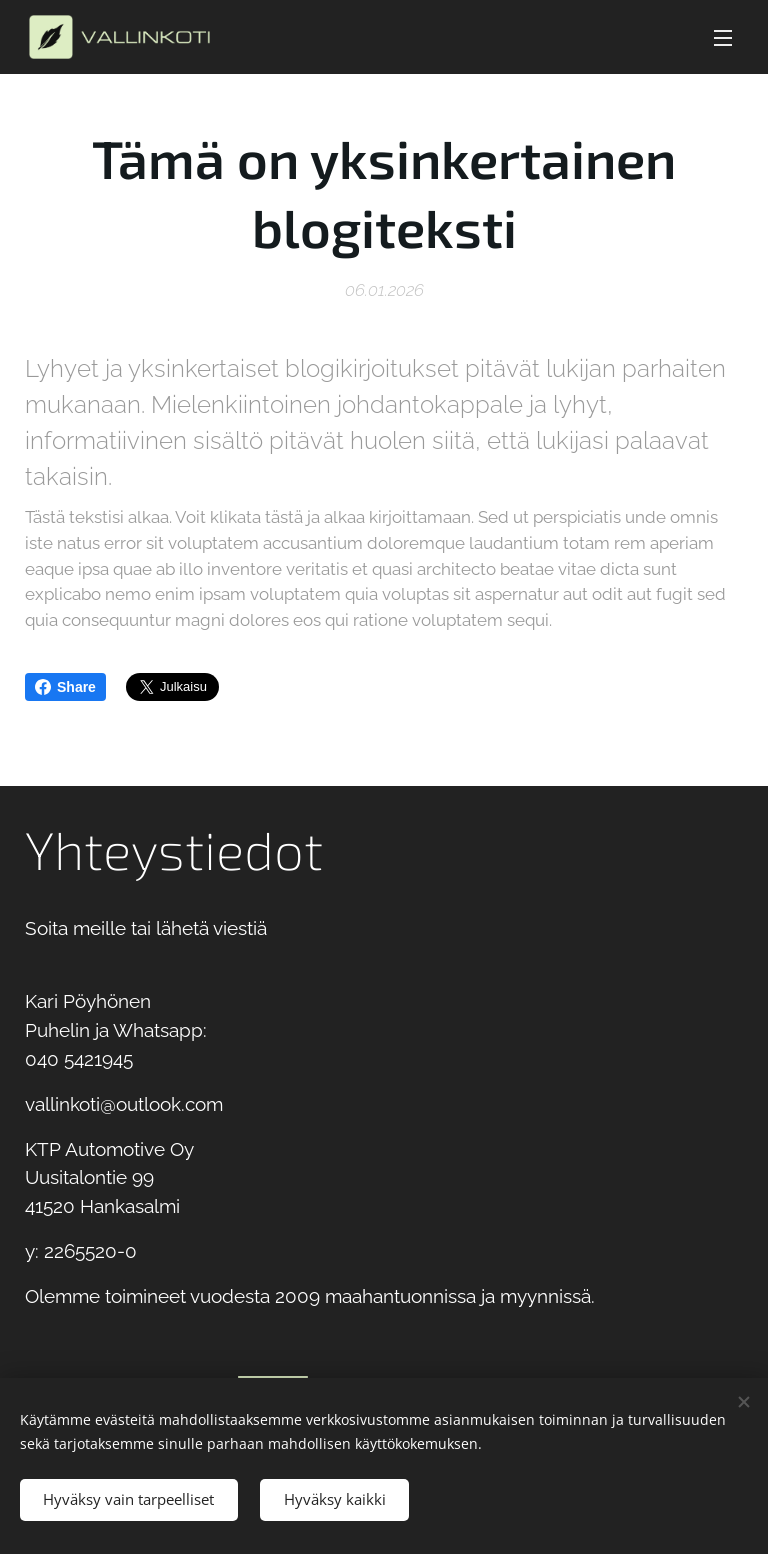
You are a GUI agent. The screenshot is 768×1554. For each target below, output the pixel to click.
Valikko (723, 38)
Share (65, 687)
